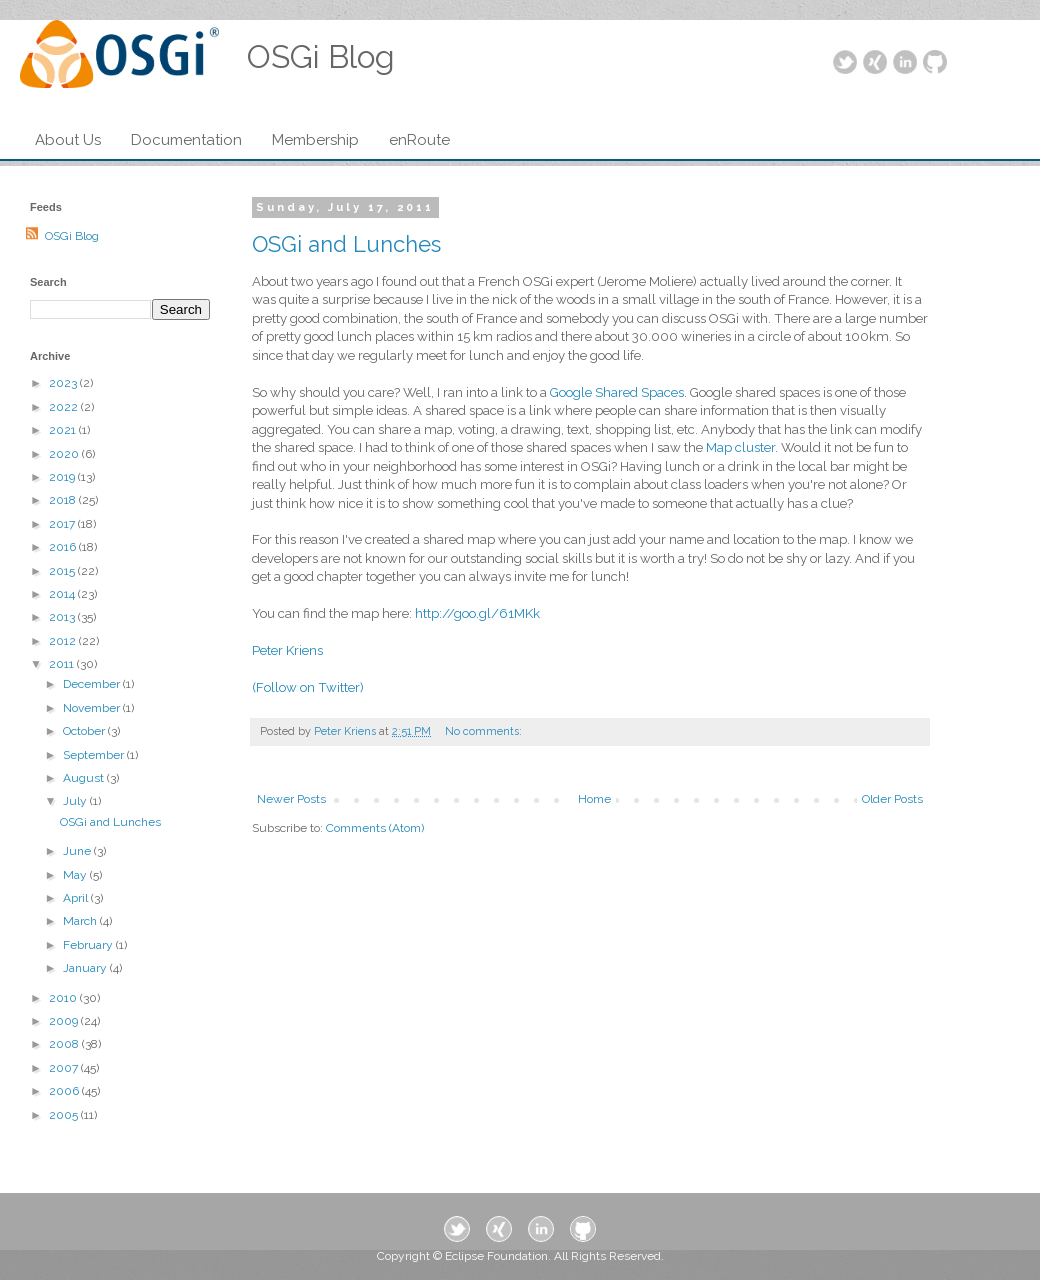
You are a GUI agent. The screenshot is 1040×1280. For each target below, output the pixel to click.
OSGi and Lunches (346, 244)
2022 (65, 407)
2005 (65, 1115)
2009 (65, 1021)
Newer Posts (291, 799)
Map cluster (740, 447)
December (93, 684)
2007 (65, 1068)
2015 (63, 571)
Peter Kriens (287, 650)
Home (594, 799)
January (86, 968)
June (78, 851)
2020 (65, 454)
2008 (65, 1044)
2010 (64, 998)
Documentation (186, 140)
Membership (315, 140)
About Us (68, 140)
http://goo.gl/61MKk (477, 613)
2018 (64, 500)
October (85, 731)
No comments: (485, 731)
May (76, 875)
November (93, 708)
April (77, 898)
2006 (65, 1091)
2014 (63, 594)
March (81, 921)
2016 (64, 547)
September (95, 755)
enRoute (419, 140)
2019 (63, 477)
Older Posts (892, 799)
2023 (64, 383)
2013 (63, 617)
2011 (63, 664)
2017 (63, 524)
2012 (64, 641)
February (89, 945)
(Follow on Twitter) (308, 687)
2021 (64, 430)
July (76, 801)
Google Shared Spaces (617, 392)
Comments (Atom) (375, 828)
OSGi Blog (72, 236)
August (85, 778)
